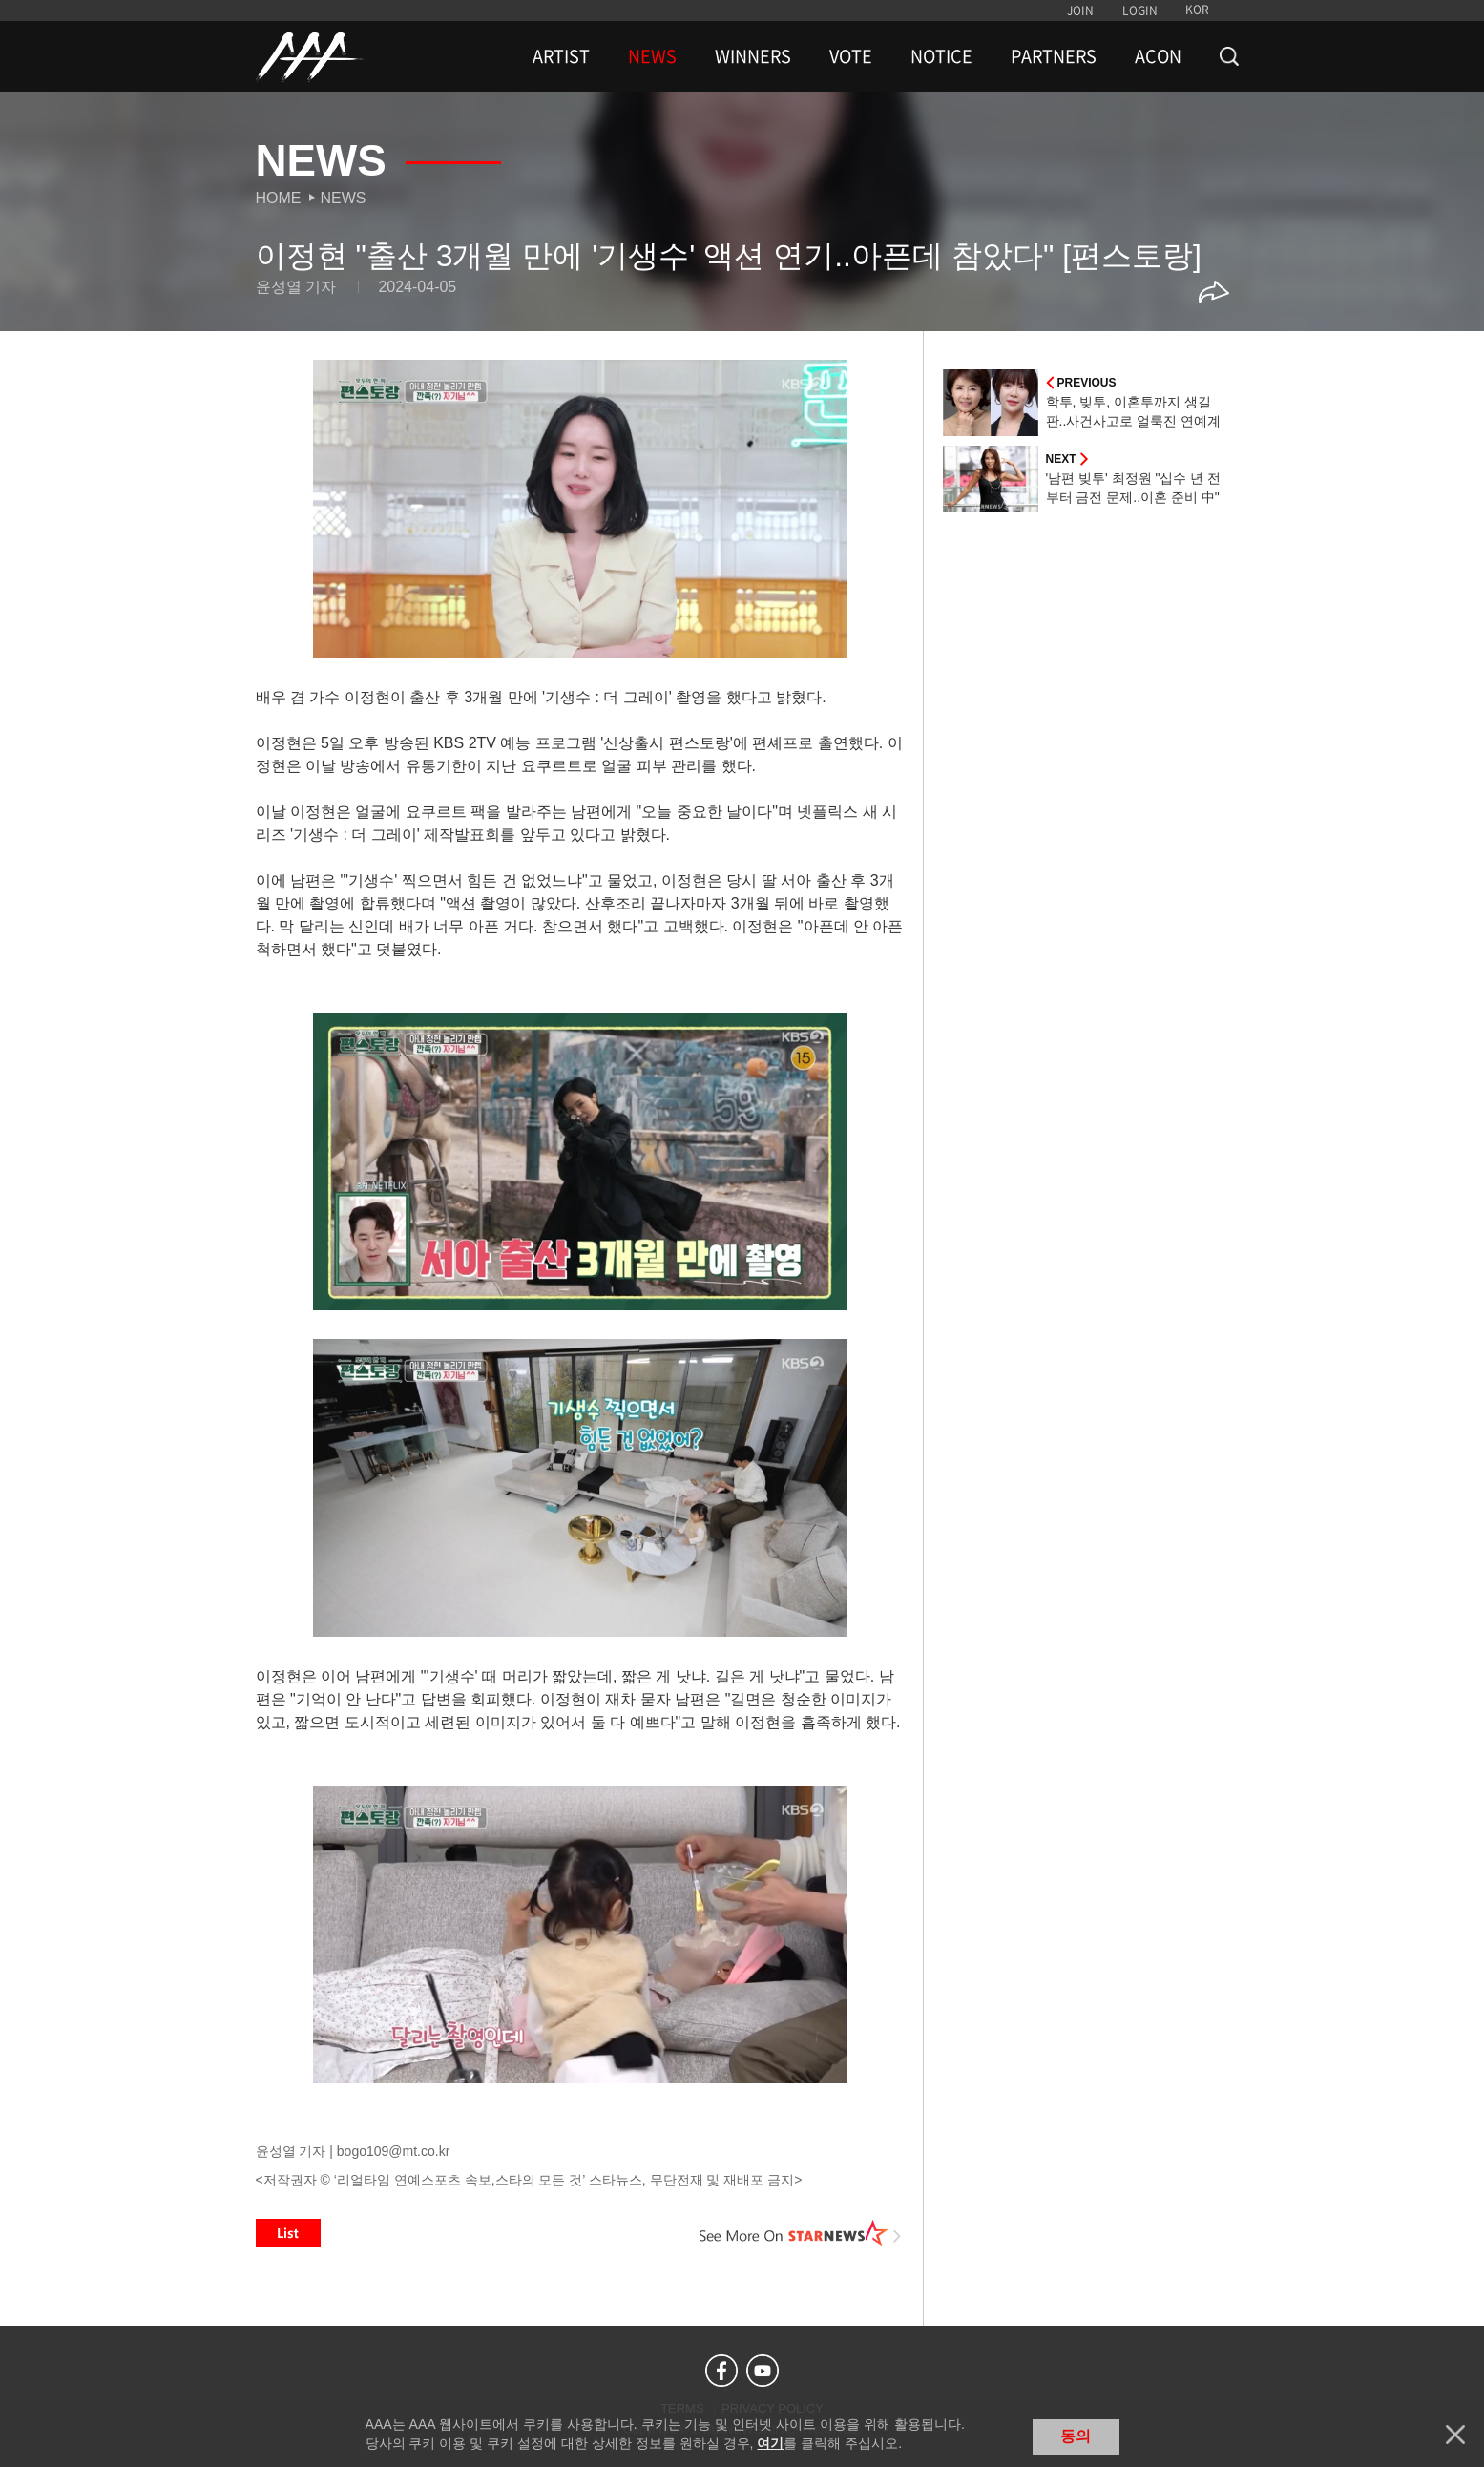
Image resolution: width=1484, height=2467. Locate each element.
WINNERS (753, 56)
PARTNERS (1054, 56)
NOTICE (941, 56)
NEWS (652, 56)
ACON (1158, 56)
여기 (770, 2443)
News (343, 198)
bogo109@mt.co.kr (393, 2151)
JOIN (1080, 10)
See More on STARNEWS (801, 2233)
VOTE (850, 56)
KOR (1197, 9)
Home (279, 198)
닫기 (1455, 2434)
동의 (1075, 2436)
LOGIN (1140, 10)
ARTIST (561, 56)
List (288, 2233)
